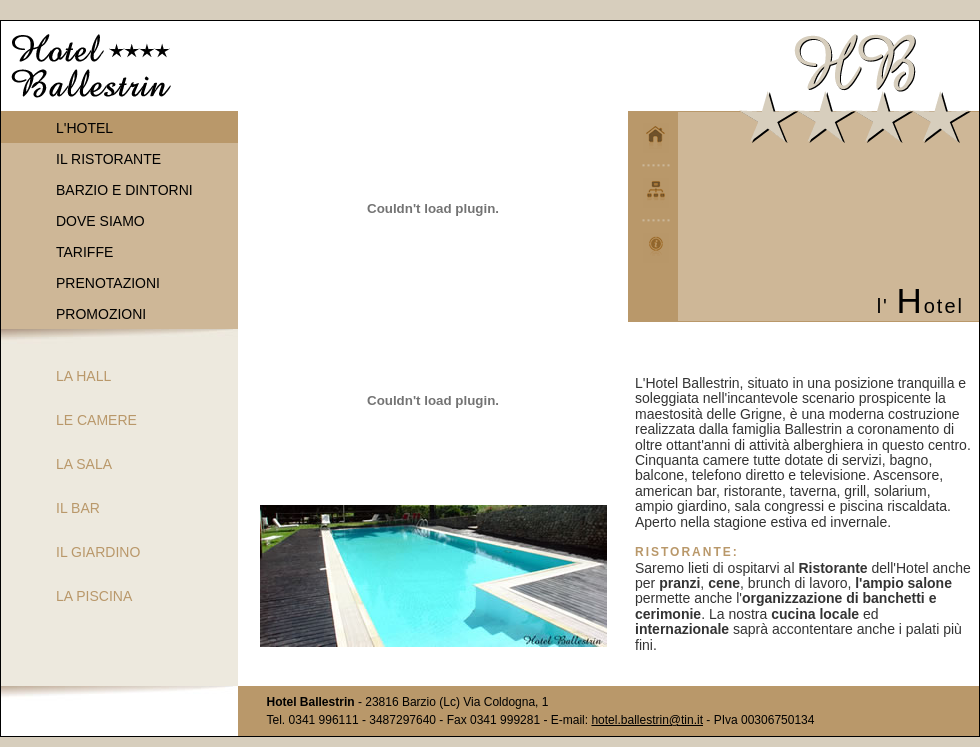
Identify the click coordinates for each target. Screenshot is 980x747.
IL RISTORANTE (108, 159)
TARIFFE (84, 252)
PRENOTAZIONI (108, 283)
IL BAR (78, 508)
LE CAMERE (96, 420)
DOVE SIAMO (100, 221)
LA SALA (84, 464)
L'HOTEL (84, 128)
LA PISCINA (94, 596)
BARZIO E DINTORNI (124, 190)
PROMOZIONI (101, 314)
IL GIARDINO (98, 552)
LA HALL (83, 376)
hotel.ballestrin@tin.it (647, 720)
